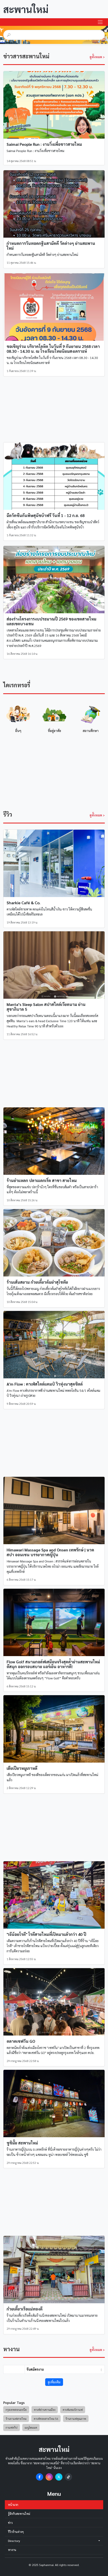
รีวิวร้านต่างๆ (16, 2531)
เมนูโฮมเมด (31, 2427)
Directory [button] (54, 2540)
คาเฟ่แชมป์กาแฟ (73, 2409)
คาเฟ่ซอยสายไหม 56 (46, 2418)
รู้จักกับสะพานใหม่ (19, 2513)
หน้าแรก (13, 2504)
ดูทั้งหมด (97, 57)
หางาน (12, 2550)
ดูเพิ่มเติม (54, 2382)
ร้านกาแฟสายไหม (16, 2418)
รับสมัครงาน (35, 2369)
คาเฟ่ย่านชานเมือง (44, 2409)
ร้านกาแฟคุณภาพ (75, 2418)
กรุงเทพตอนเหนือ (16, 2409)
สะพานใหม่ (25, 9)
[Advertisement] (54, 409)
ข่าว (10, 2522)
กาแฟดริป (11, 2427)
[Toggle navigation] (100, 22)
